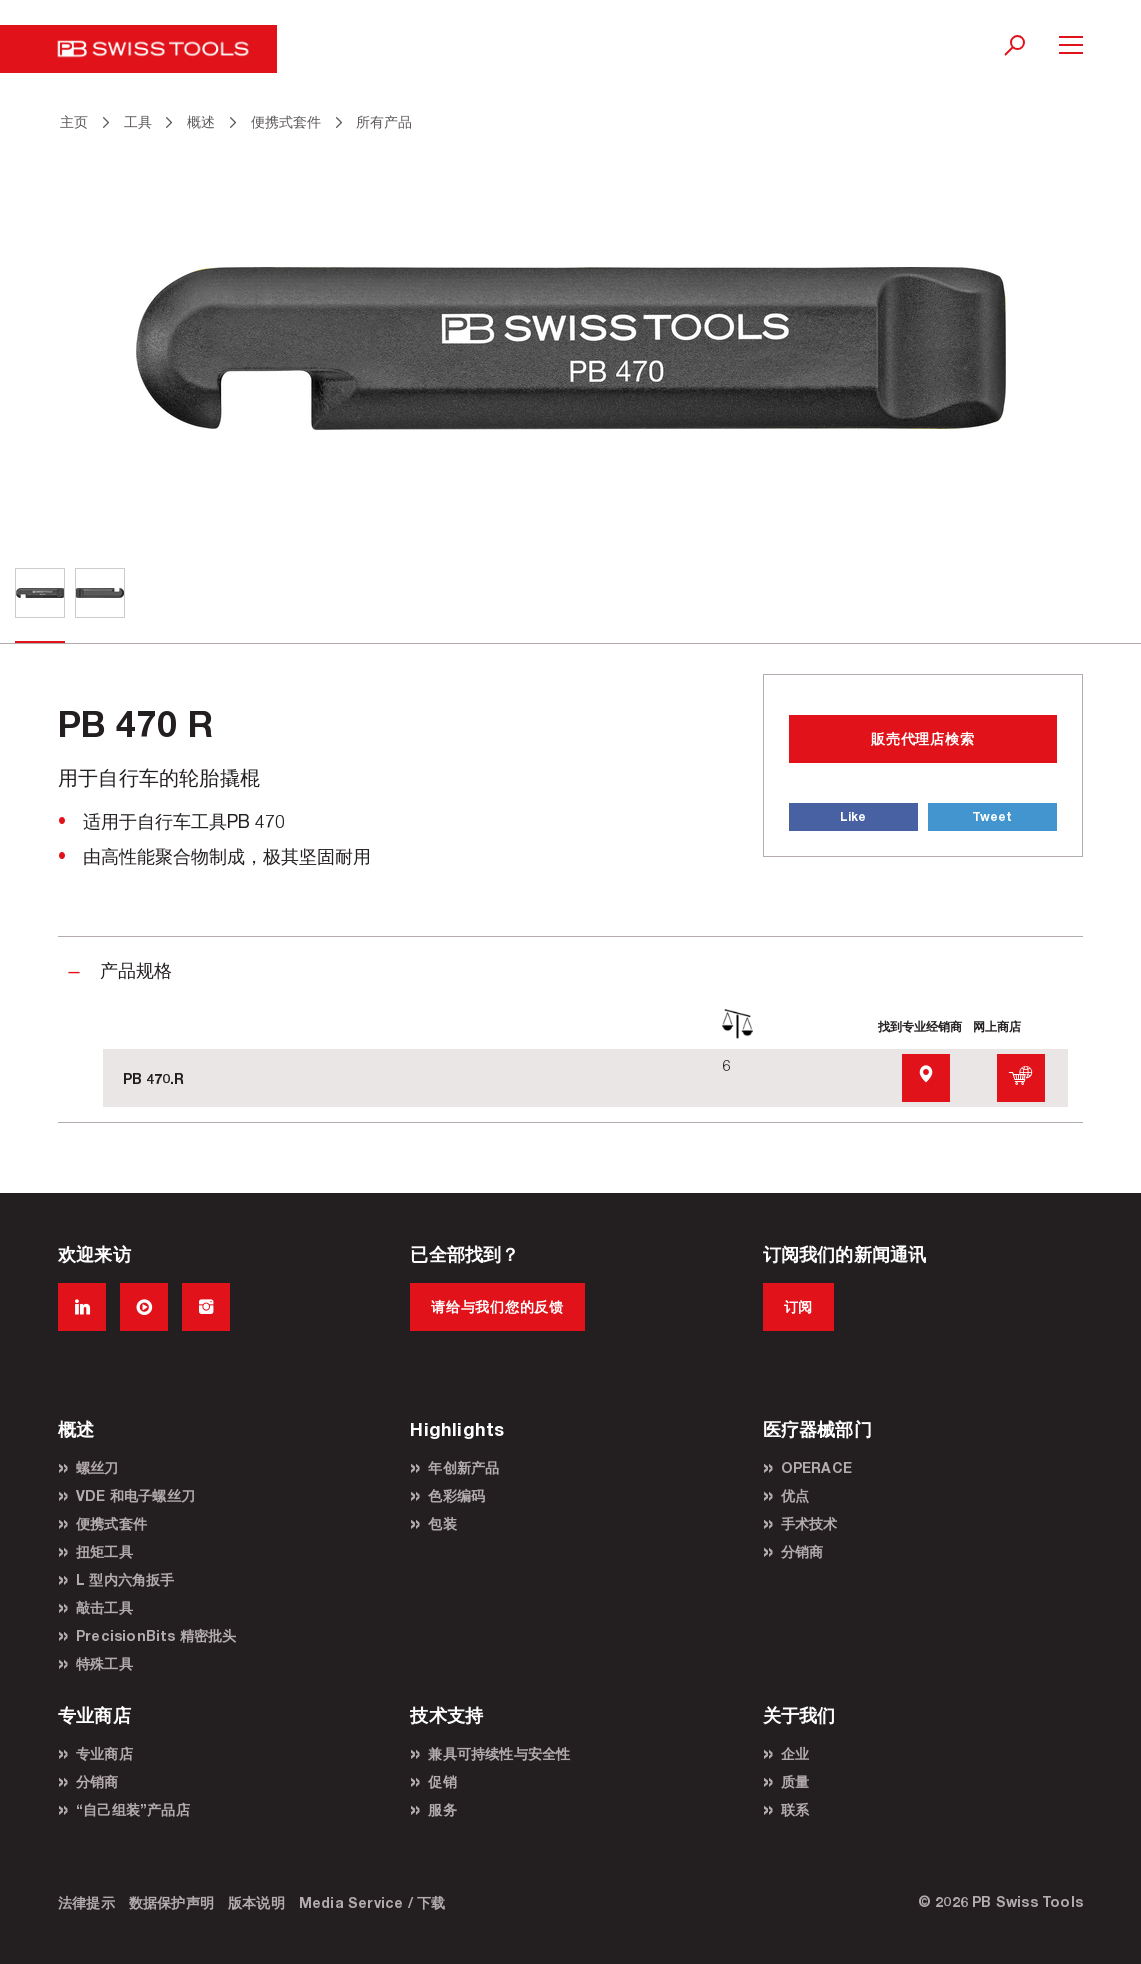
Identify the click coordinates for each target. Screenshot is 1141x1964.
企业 (795, 1753)
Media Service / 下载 (372, 1902)
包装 (442, 1523)
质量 (795, 1781)
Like (853, 816)
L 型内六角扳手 (125, 1579)
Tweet (992, 816)
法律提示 (86, 1902)
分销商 (802, 1551)
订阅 (798, 1306)
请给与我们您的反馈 (497, 1306)
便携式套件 (111, 1523)
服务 (442, 1809)
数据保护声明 (171, 1902)
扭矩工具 (104, 1551)
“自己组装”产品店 (133, 1809)
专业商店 (104, 1753)
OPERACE (816, 1467)
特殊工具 (104, 1663)
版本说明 (256, 1902)
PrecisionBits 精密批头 (156, 1635)
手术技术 (809, 1523)
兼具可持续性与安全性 (499, 1753)
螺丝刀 (97, 1467)
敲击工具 (104, 1607)
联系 (795, 1809)
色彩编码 (456, 1495)
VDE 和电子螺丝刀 (135, 1495)
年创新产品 (463, 1467)
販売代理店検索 (922, 738)
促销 (442, 1781)
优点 (795, 1495)
